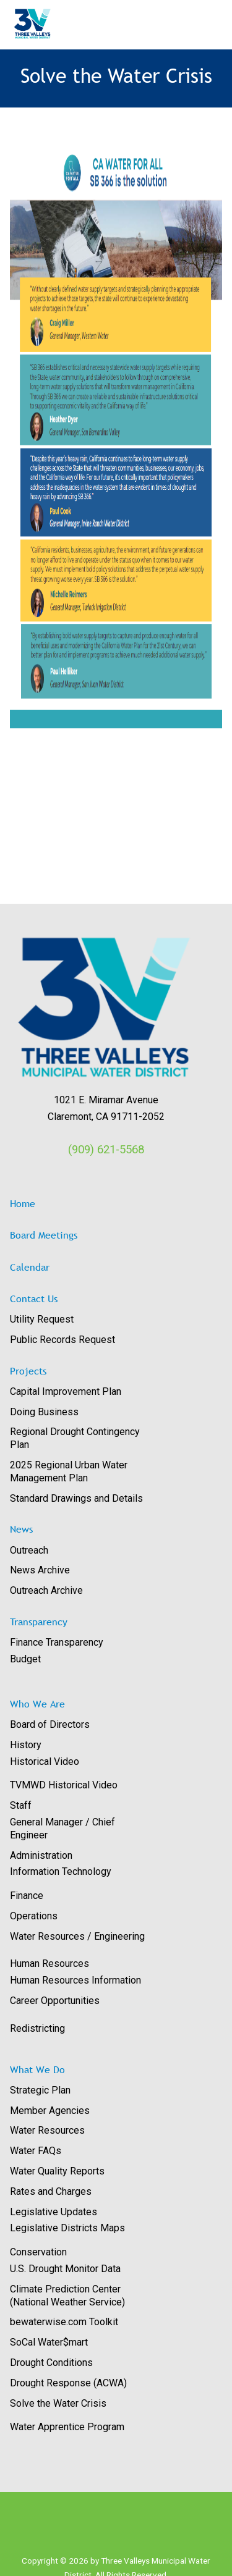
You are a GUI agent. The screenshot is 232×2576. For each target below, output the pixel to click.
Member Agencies (50, 2110)
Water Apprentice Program (67, 2427)
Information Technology (60, 1871)
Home (22, 1203)
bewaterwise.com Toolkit (64, 2322)
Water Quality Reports (57, 2171)
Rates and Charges (51, 2191)
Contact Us (34, 1298)
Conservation (38, 2252)
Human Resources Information (75, 1980)
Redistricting (37, 2028)
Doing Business (44, 1412)
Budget (25, 1659)
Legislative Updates (53, 2212)
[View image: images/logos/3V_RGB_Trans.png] (106, 1008)
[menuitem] (111, 1320)
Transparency (38, 1621)
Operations (34, 1916)
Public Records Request (62, 1339)
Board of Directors (50, 1724)
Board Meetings (43, 1234)
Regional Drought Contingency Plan (75, 1438)
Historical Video (44, 1761)
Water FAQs (35, 2151)
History (25, 1745)
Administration (41, 1855)
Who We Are (37, 1703)
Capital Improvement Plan (65, 1391)
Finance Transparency (56, 1642)
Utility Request (42, 1319)
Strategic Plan (40, 2090)
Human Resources (49, 1963)
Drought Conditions (51, 2362)
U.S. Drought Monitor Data (65, 2269)
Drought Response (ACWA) (68, 2383)
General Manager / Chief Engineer (62, 1828)
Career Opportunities (55, 2000)
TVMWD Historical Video (64, 1785)
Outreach (29, 1550)
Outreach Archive (46, 1590)
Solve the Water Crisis (58, 2403)
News (21, 1528)
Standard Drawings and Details (76, 1498)
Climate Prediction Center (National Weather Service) (67, 2295)
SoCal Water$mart (49, 2342)
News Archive (40, 1570)
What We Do (37, 2069)
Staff (21, 1805)
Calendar (29, 1267)
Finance (26, 1895)
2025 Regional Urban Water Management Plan (68, 1471)
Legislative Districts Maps (67, 2228)
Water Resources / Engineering (77, 1936)
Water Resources (47, 2130)
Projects (28, 1370)
